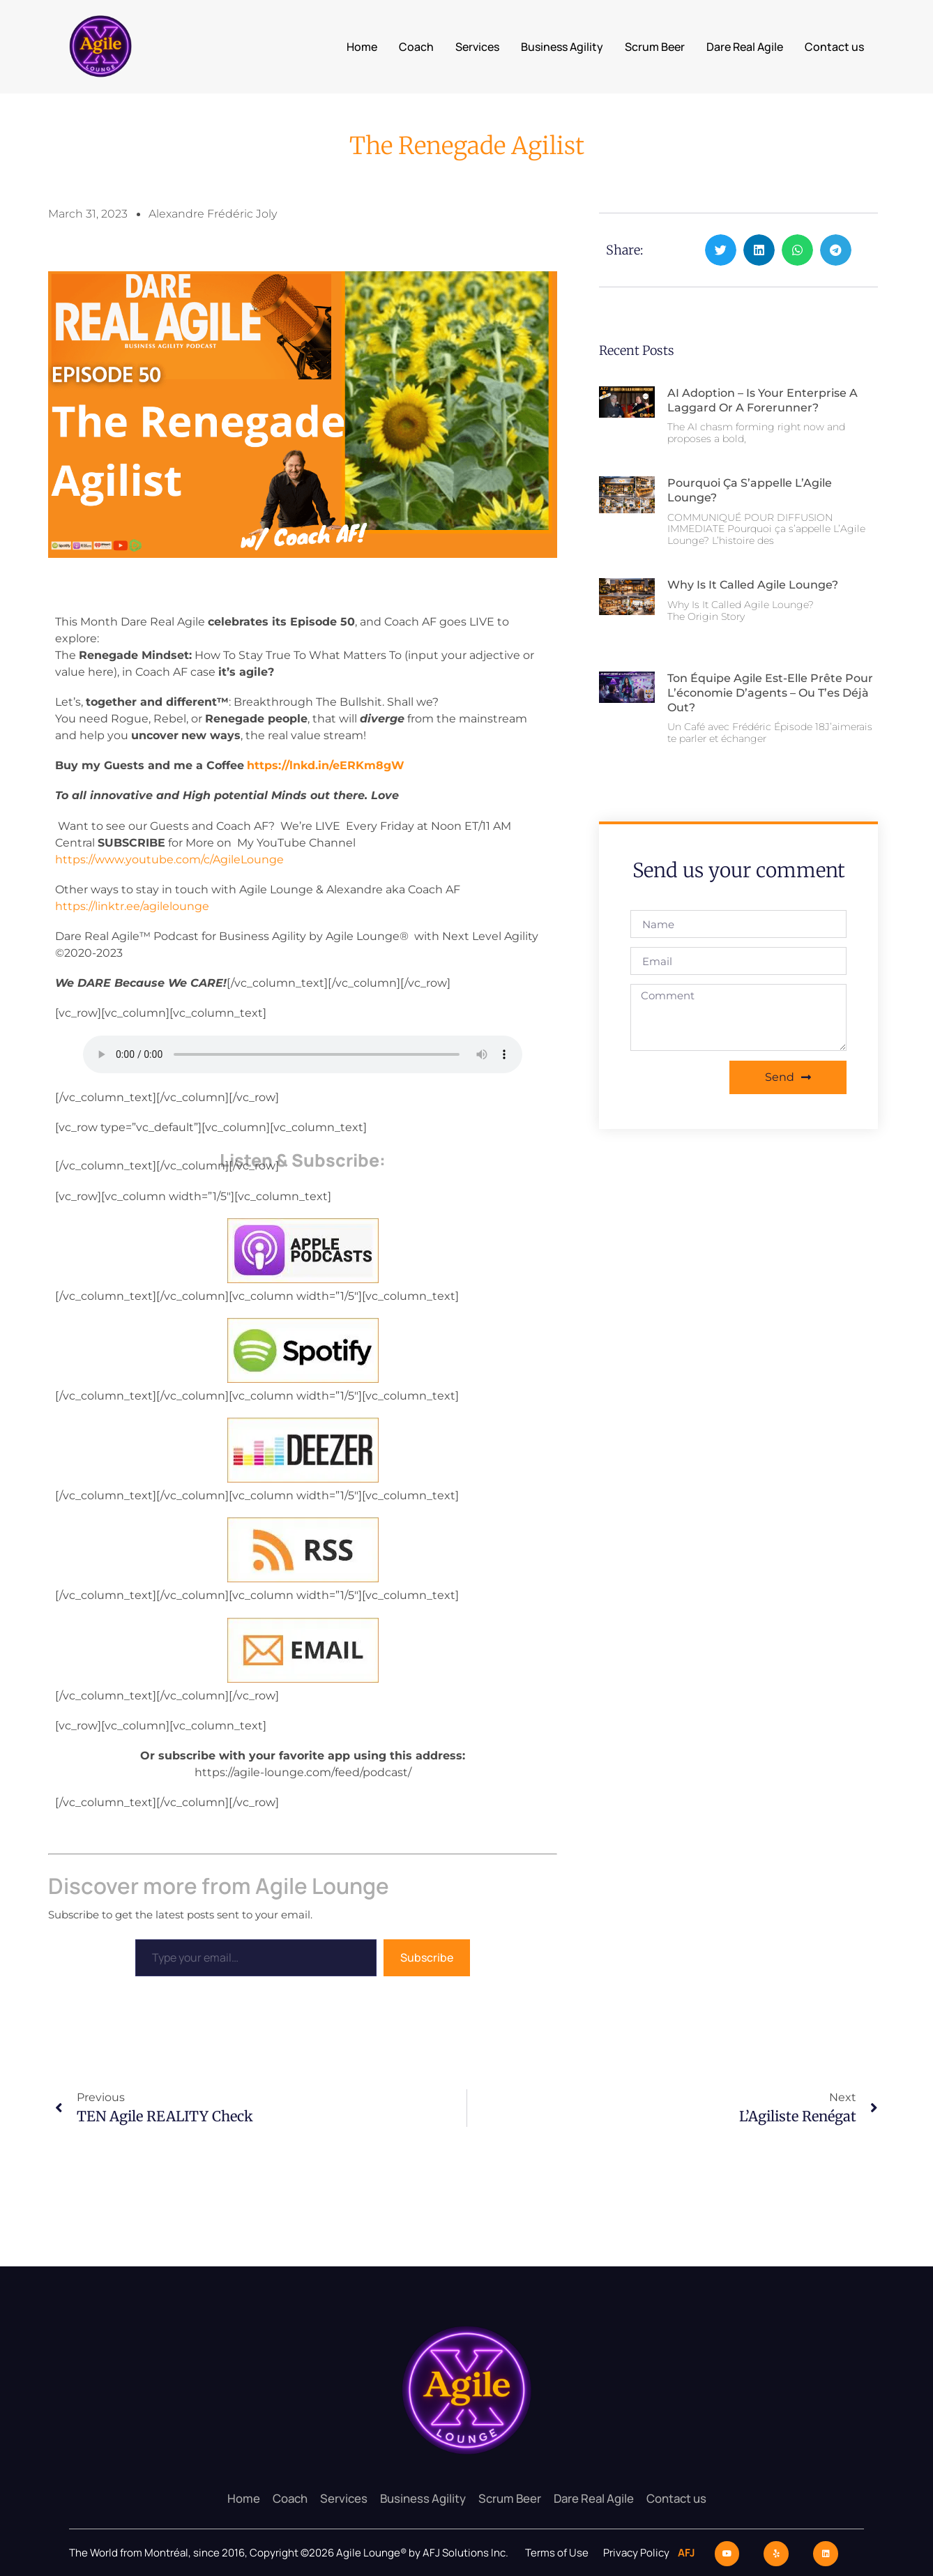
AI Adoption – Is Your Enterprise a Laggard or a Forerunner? (762, 400)
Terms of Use (557, 2552)
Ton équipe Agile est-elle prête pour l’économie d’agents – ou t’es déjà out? (770, 693)
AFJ (683, 2552)
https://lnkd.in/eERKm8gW (325, 765)
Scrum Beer (655, 46)
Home (362, 46)
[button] (720, 250)
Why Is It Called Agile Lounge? (752, 584)
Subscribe (426, 1957)
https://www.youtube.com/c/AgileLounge (169, 859)
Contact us (834, 46)
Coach (416, 46)
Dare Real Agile (744, 46)
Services (477, 46)
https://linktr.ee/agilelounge (132, 906)
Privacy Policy (637, 2552)
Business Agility (562, 46)
